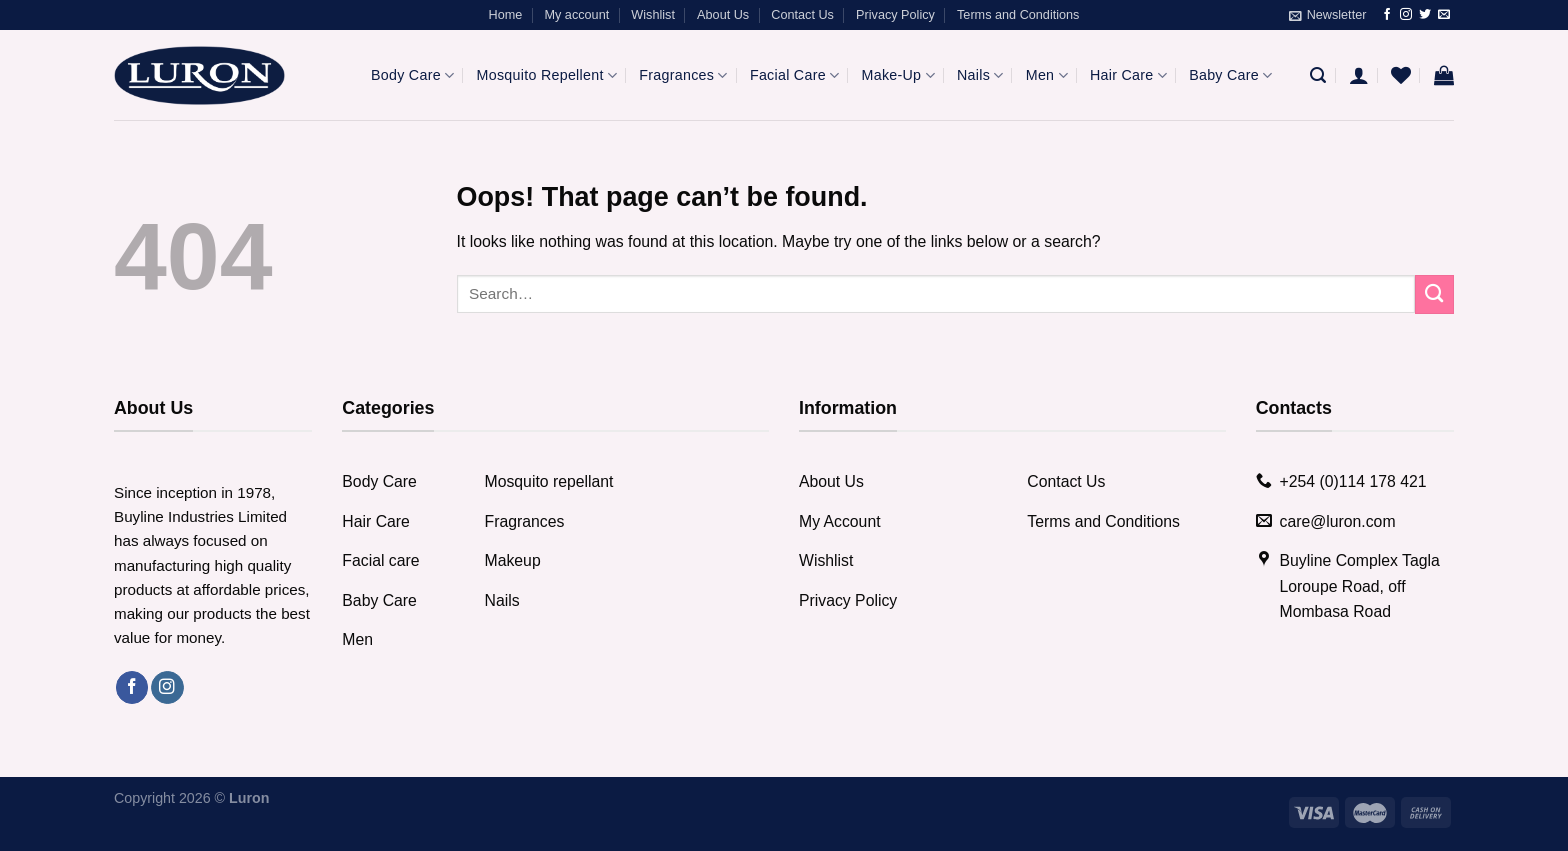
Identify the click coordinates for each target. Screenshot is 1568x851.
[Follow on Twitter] (1425, 15)
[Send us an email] (1444, 15)
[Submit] (1434, 294)
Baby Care (1230, 75)
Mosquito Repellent (547, 75)
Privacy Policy (895, 15)
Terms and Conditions (1018, 15)
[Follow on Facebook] (1387, 15)
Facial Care (794, 75)
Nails (980, 75)
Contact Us (802, 15)
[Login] (1359, 75)
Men (1047, 75)
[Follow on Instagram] (1406, 15)
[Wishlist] (1401, 75)
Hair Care (1128, 75)
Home (506, 15)
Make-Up (898, 75)
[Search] (1318, 75)
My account (576, 15)
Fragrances (683, 75)
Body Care (412, 75)
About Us (723, 15)
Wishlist (653, 15)
